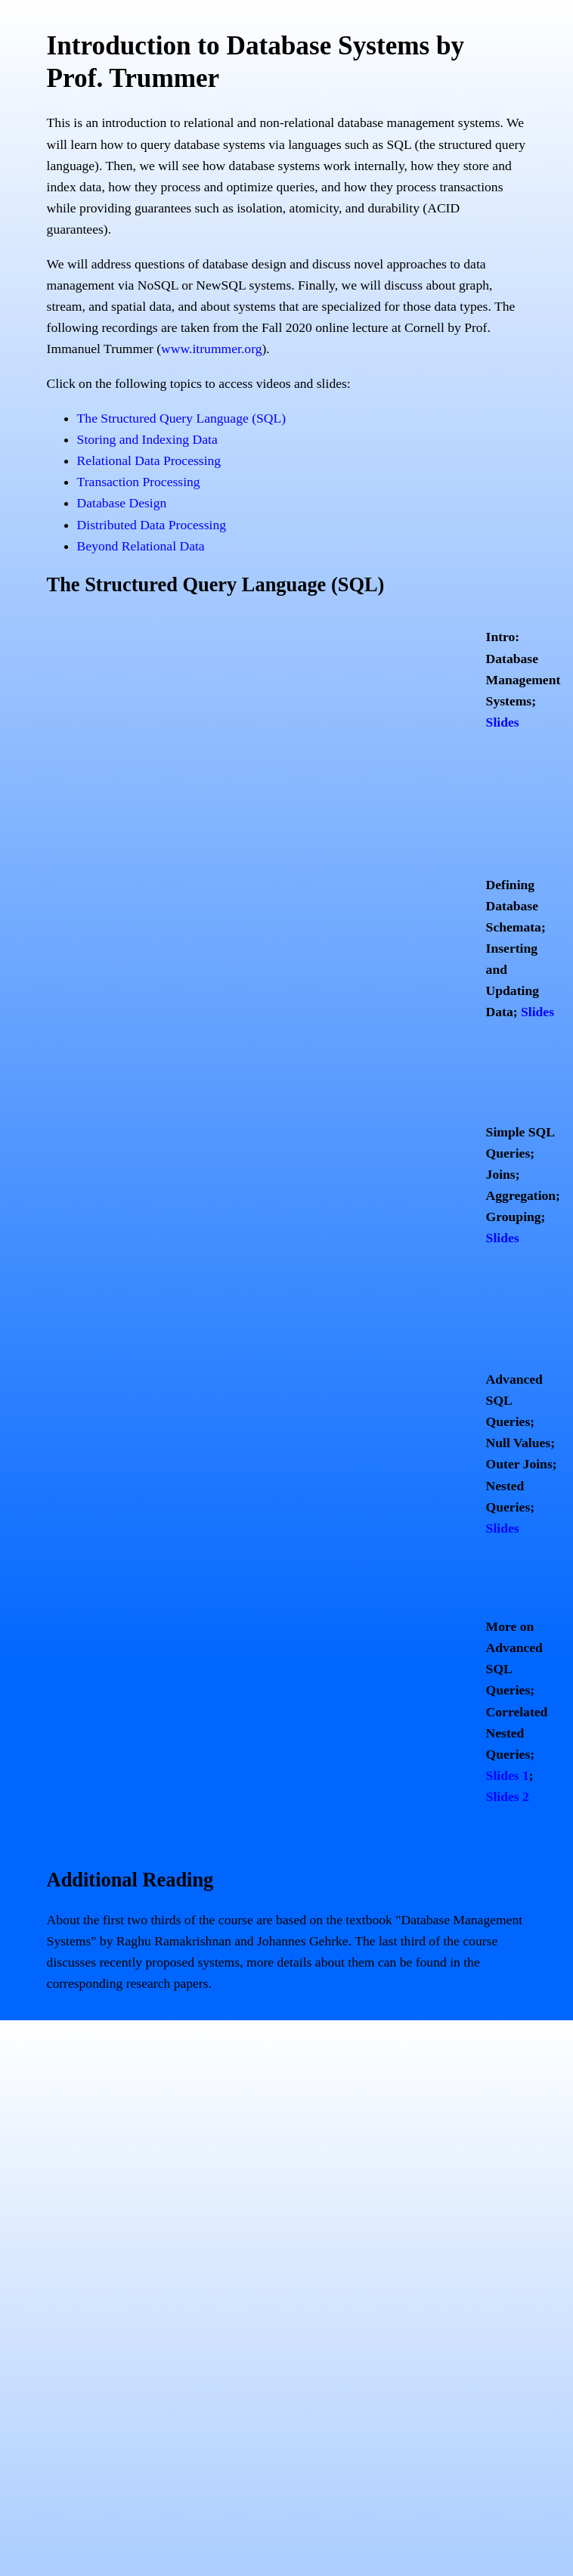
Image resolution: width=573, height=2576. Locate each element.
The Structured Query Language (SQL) (181, 418)
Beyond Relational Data (141, 545)
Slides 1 (507, 1775)
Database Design (122, 502)
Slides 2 (507, 1796)
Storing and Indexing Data (147, 439)
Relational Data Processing (149, 460)
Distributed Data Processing (151, 524)
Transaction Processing (138, 481)
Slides (502, 722)
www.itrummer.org (211, 348)
